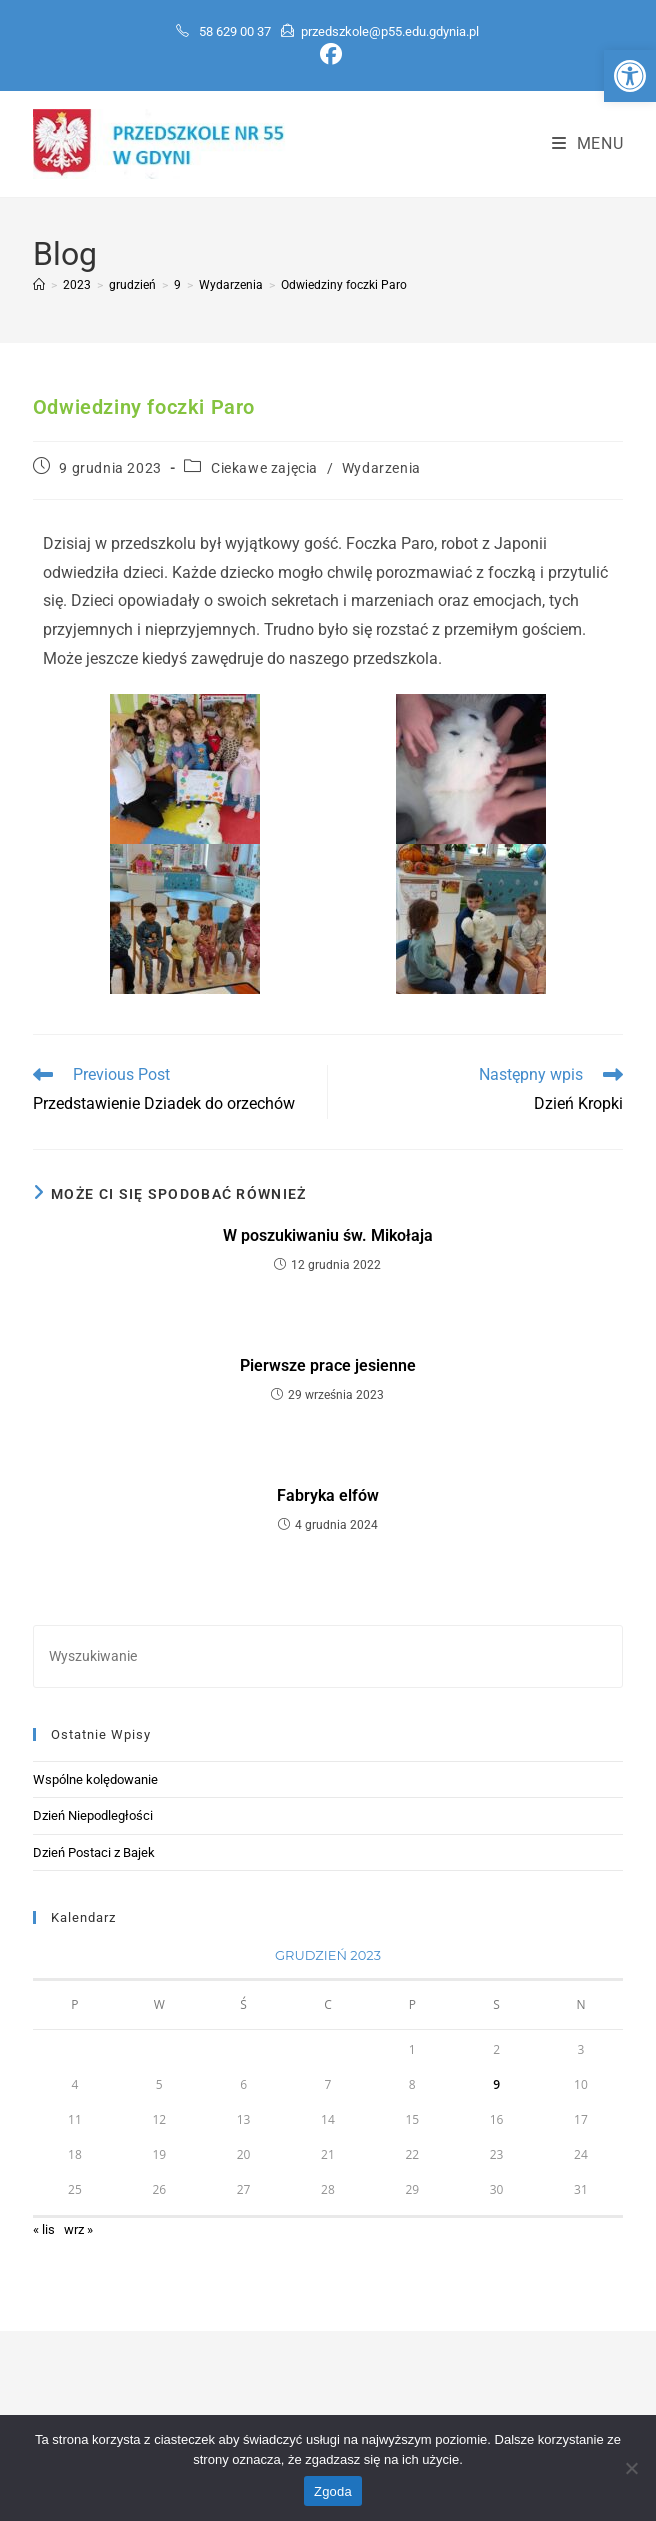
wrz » (78, 2229)
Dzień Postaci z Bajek (94, 1852)
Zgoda (333, 2491)
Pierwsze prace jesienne (328, 1365)
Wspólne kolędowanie (95, 1779)
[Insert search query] (328, 1656)
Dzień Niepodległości (93, 1815)
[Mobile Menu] (588, 143)
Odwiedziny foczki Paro (344, 285)
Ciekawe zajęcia (264, 468)
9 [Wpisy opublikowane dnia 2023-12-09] (496, 2084)
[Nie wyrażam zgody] (631, 2468)
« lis (44, 2229)
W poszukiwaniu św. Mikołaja (328, 1235)
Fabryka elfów (328, 1495)
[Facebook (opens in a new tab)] (328, 54)
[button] (630, 76)
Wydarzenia (381, 468)
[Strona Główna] (39, 285)
